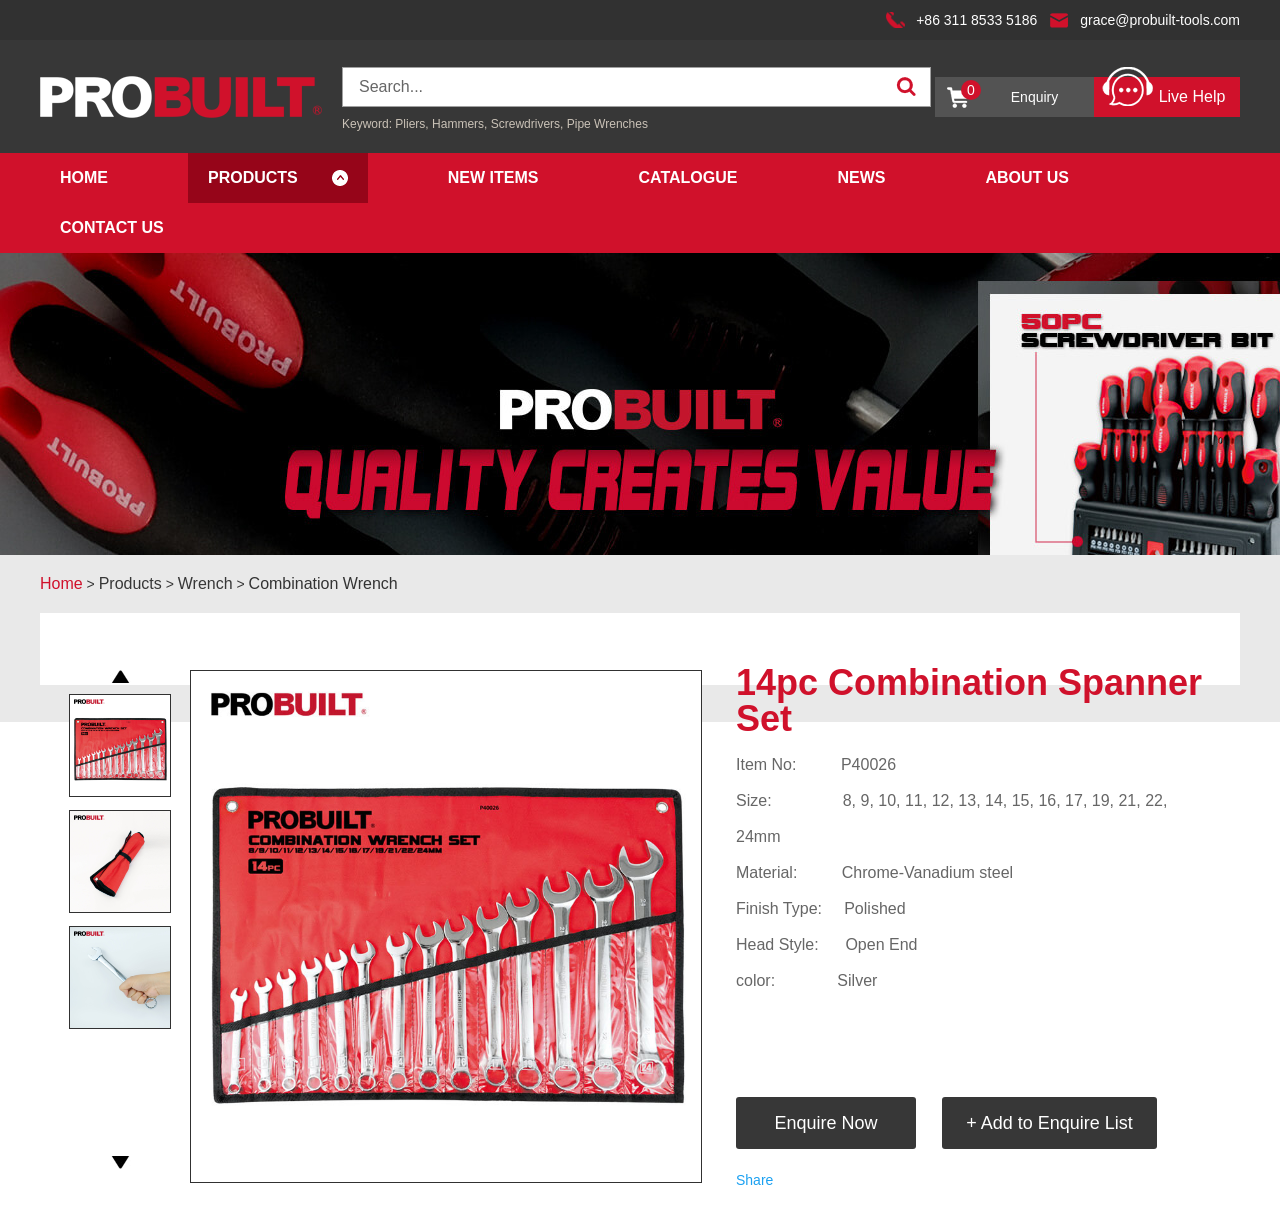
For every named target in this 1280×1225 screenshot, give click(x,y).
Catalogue (687, 177)
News (861, 177)
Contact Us (112, 227)
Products (253, 177)
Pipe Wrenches (607, 124)
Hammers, (459, 124)
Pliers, (411, 124)
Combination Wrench (323, 583)
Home (84, 177)
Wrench (205, 583)
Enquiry (1009, 92)
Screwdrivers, (529, 124)
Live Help (1163, 91)
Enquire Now (825, 1123)
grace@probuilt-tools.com (1160, 20)
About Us (1027, 177)
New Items (493, 177)
